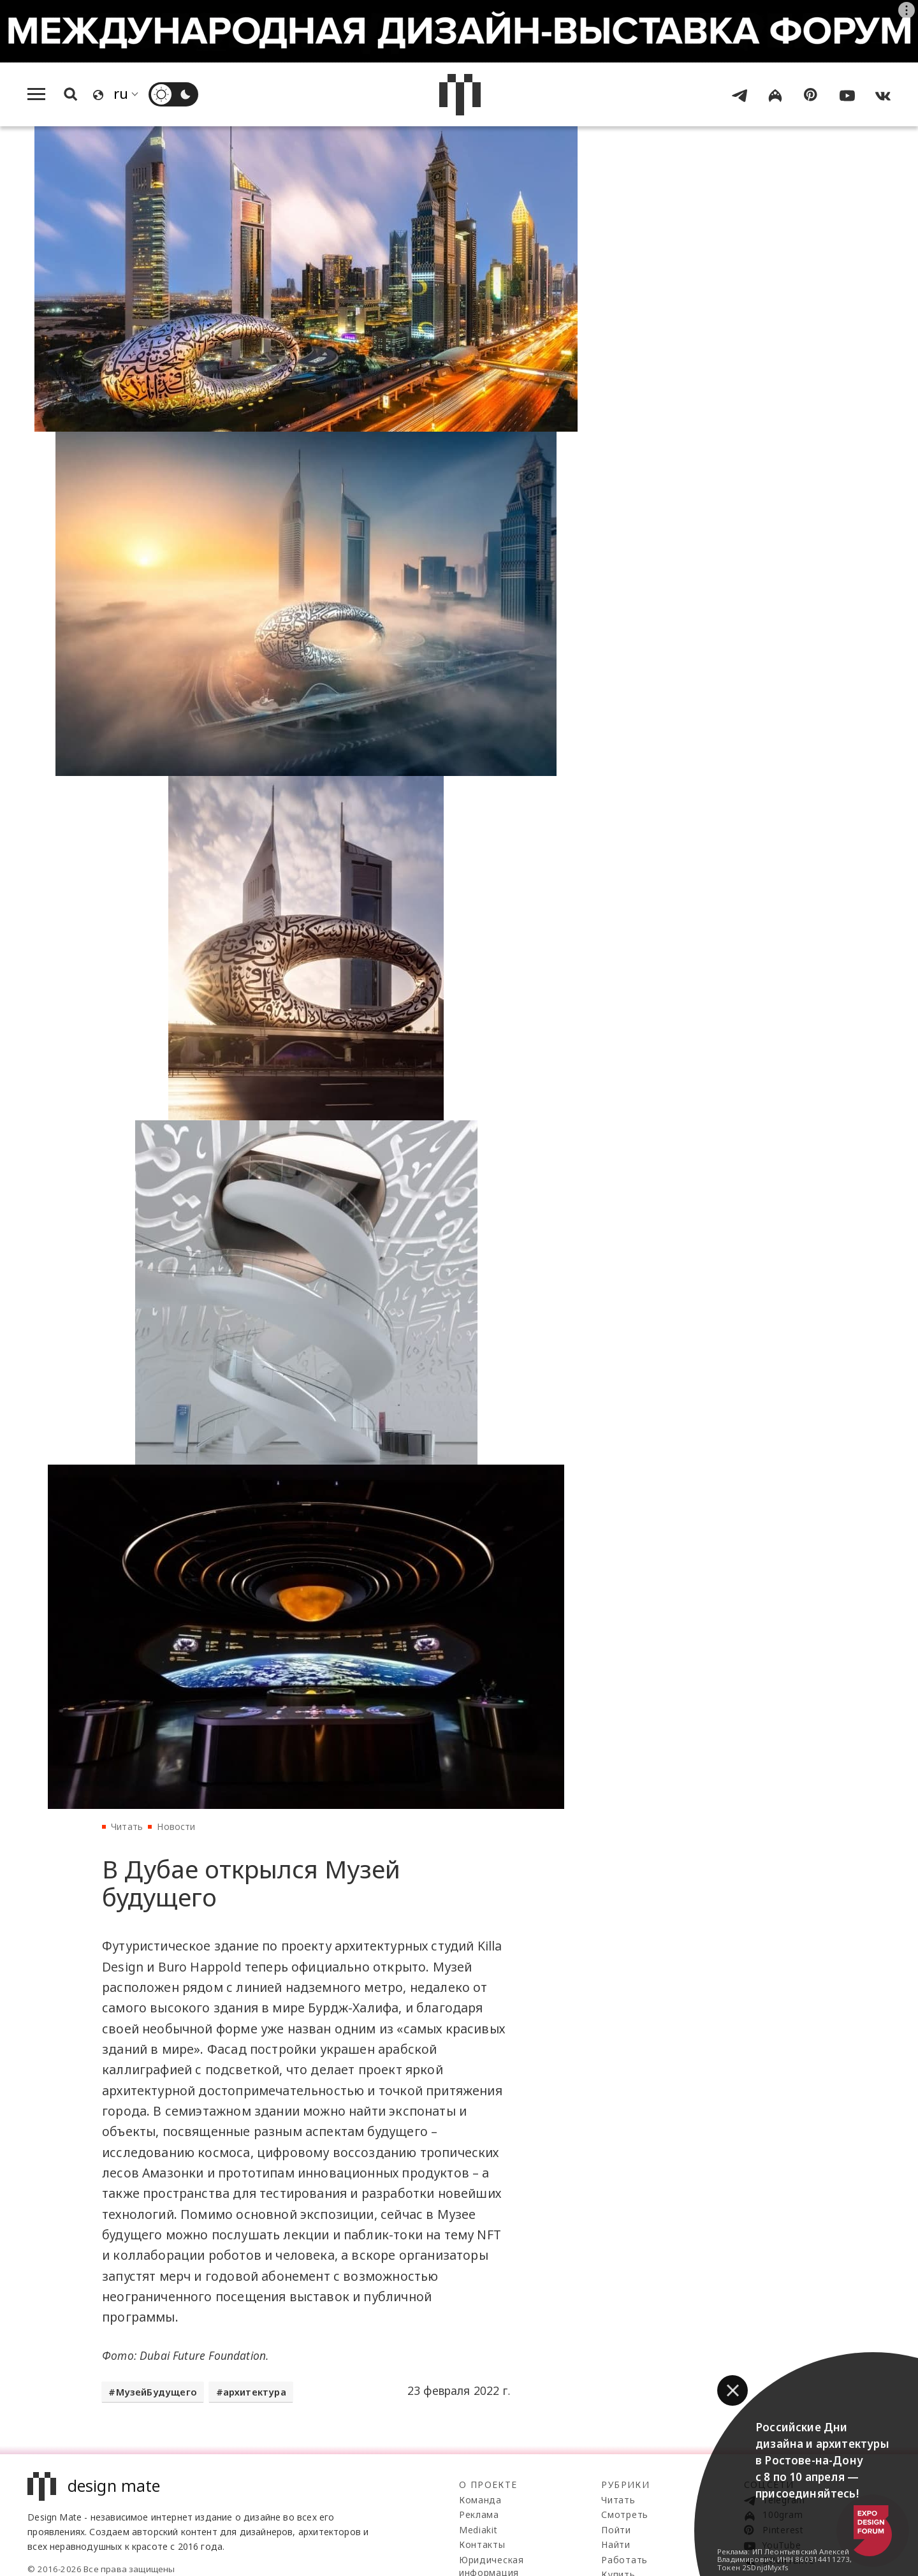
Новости (176, 1826)
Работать (624, 2560)
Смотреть (624, 2514)
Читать (127, 1826)
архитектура (254, 2391)
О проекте (488, 2484)
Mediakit (478, 2530)
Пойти (616, 2530)
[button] (732, 2390)
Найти (615, 2544)
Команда (480, 2500)
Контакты (482, 2544)
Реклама (479, 2514)
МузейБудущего (156, 2391)
